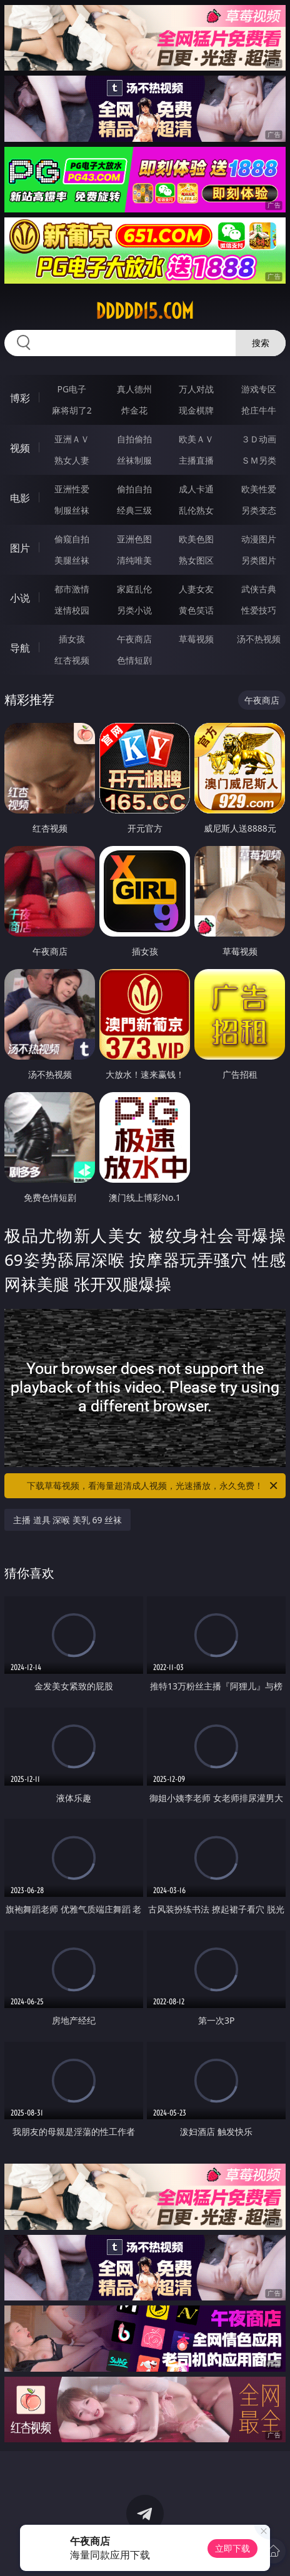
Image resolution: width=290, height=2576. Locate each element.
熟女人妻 (71, 460)
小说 (20, 598)
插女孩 (72, 639)
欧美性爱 (258, 489)
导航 (20, 648)
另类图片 (258, 560)
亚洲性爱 (71, 489)
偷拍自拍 (134, 489)
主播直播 (196, 460)
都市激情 (71, 589)
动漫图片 (258, 539)
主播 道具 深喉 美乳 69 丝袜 (67, 1520)
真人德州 (134, 389)
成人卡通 (196, 489)
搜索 (260, 343)
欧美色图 (196, 539)
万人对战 (196, 389)
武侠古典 (258, 589)
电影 (20, 498)
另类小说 (134, 610)
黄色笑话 (196, 610)
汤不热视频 (259, 639)
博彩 (20, 398)
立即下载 (232, 2548)
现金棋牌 (196, 410)
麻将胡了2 (72, 410)
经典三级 (134, 510)
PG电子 (71, 389)
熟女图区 (196, 560)
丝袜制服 (134, 460)
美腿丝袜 (71, 560)
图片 (20, 548)
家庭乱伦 (134, 589)
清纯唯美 (134, 560)
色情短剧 (134, 660)
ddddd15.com (145, 311)
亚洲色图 (134, 539)
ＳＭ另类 (258, 460)
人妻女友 (196, 589)
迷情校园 (71, 610)
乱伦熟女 (196, 510)
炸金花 (134, 410)
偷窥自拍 (71, 539)
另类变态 (258, 510)
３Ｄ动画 (258, 439)
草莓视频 (196, 639)
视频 (20, 448)
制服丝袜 (71, 510)
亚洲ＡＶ (71, 439)
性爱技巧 (258, 610)
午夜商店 (134, 639)
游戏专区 (258, 389)
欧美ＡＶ (196, 439)
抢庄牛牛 (258, 410)
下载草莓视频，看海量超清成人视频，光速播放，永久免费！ (153, 1485)
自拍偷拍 (134, 439)
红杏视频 (71, 660)
